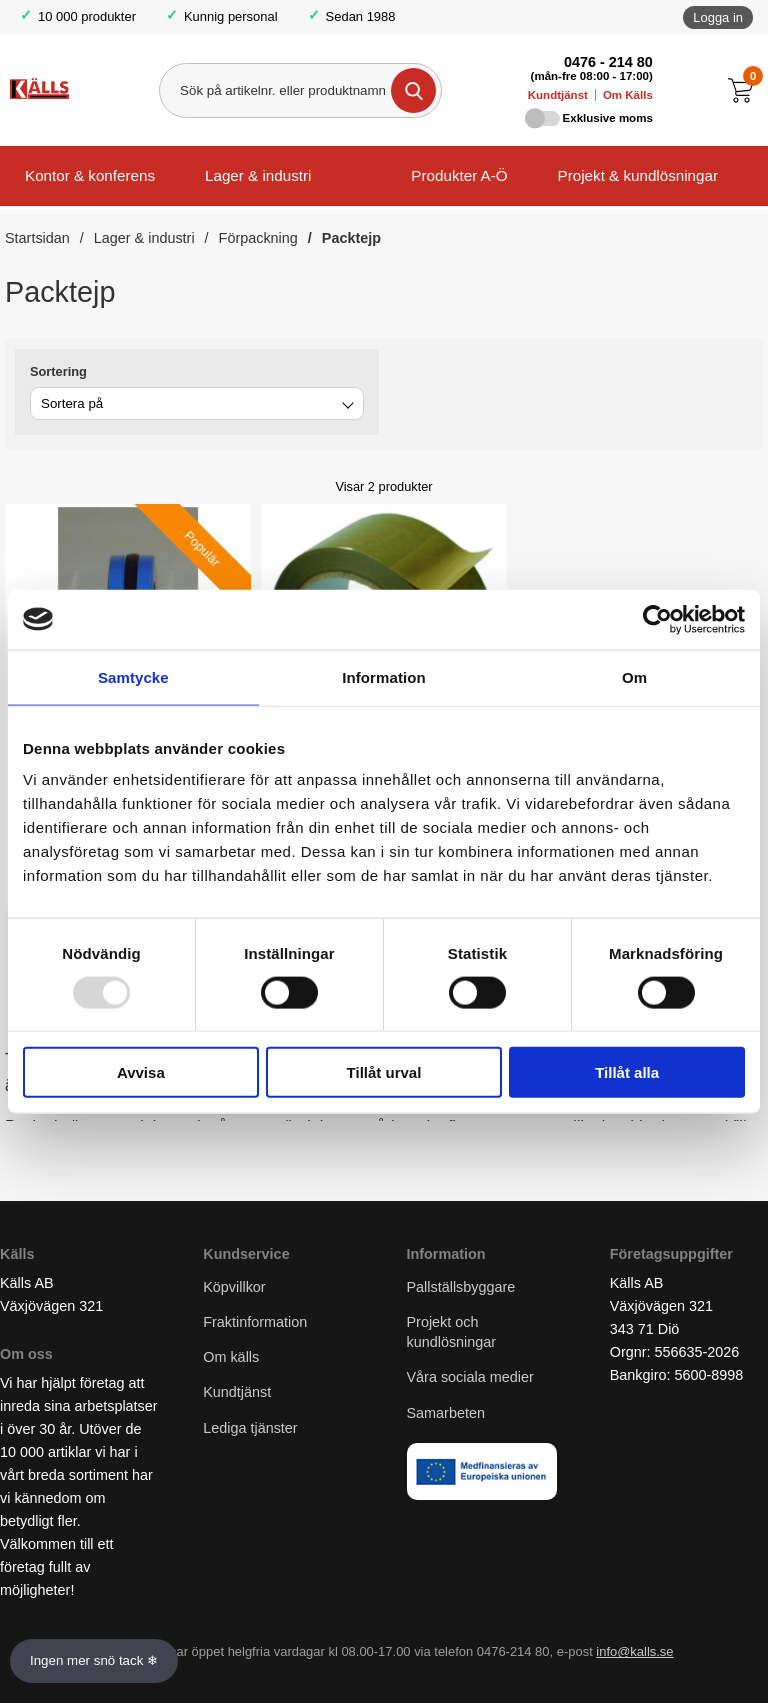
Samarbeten (448, 1413)
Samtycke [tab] (133, 676)
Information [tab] (384, 676)
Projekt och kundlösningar (452, 1332)
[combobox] (197, 403)
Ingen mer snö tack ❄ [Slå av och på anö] (94, 1660)
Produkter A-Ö (459, 175)
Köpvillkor (234, 1287)
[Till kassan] (745, 90)
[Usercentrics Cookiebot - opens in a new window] (657, 619)
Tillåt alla (627, 1072)
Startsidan (37, 238)
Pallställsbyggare (461, 1287)
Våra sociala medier (470, 1377)
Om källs (231, 1357)
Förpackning (258, 238)
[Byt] (346, 406)
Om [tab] (634, 676)
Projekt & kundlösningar (638, 175)
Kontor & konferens (90, 175)
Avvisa (141, 1072)
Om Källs (628, 95)
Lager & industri (258, 175)
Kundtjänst (558, 95)
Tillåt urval (384, 1072)
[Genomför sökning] (413, 90)
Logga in (718, 17)
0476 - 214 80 (608, 62)
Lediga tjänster (250, 1428)
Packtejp (351, 238)
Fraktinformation (255, 1322)
